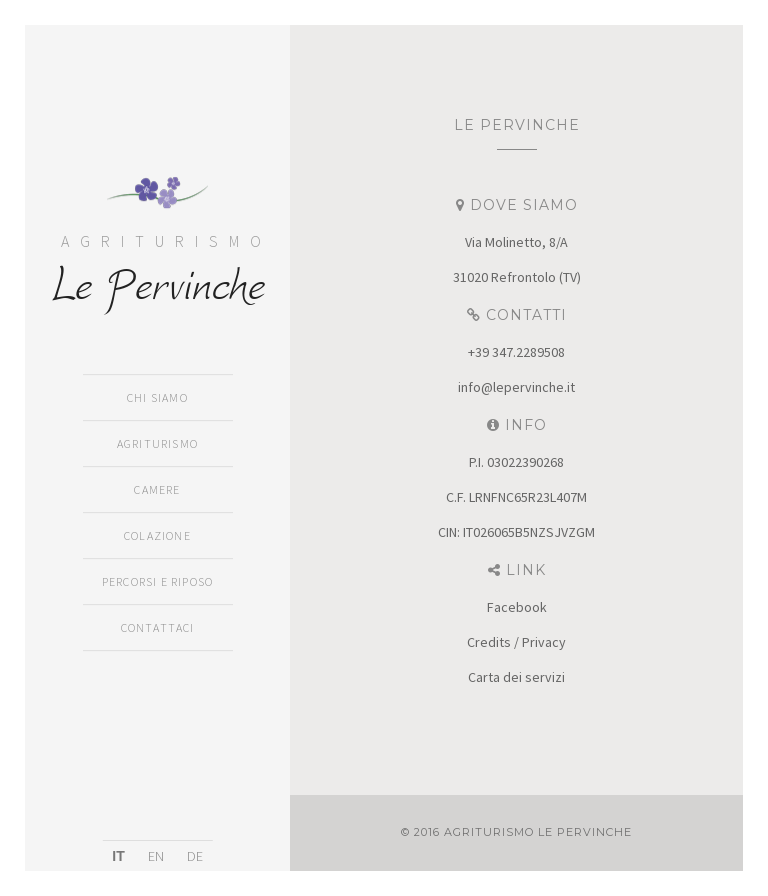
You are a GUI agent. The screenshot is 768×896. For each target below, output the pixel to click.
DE (195, 856)
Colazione (157, 535)
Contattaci (158, 627)
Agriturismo (157, 443)
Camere (157, 489)
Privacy (544, 642)
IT (118, 856)
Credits (489, 642)
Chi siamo (157, 397)
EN (156, 856)
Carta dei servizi (516, 677)
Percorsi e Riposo (157, 581)
